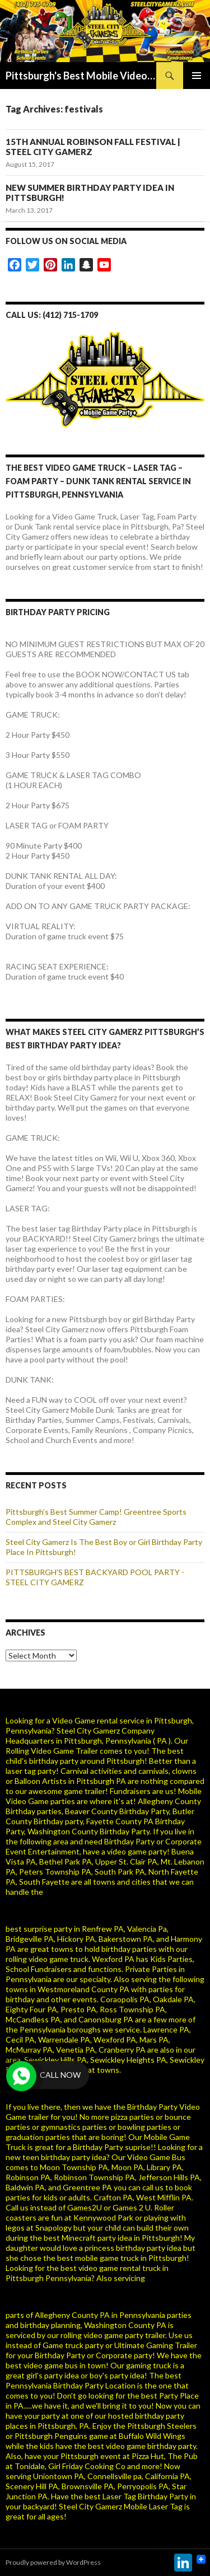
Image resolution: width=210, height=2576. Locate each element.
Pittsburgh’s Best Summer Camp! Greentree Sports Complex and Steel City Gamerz (96, 1516)
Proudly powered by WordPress (53, 2562)
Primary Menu (196, 75)
